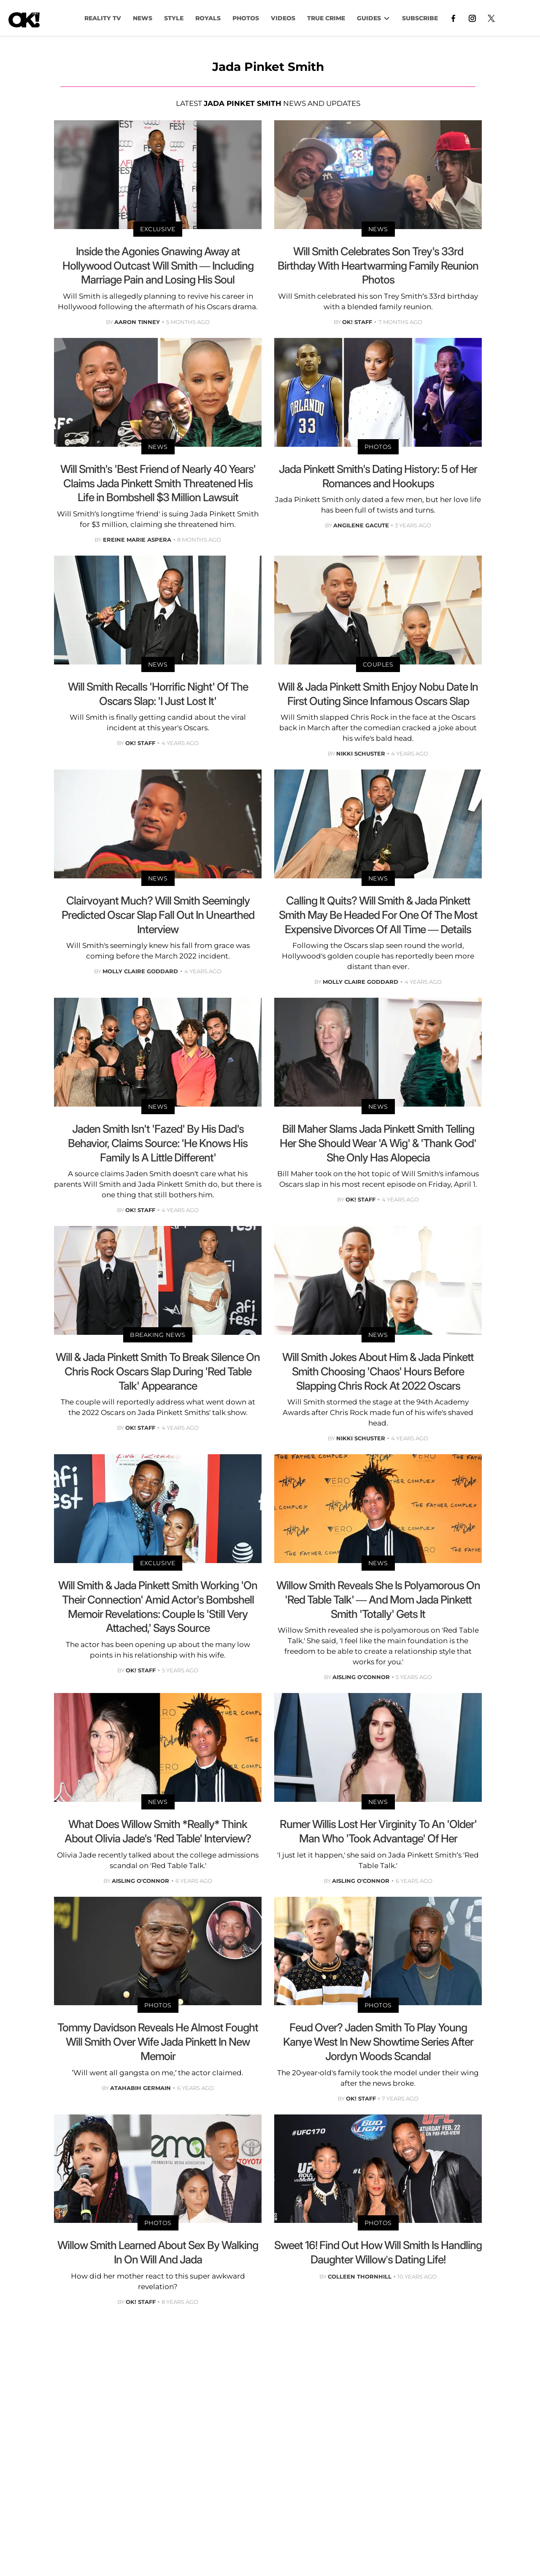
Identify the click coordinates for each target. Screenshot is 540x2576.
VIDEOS (283, 18)
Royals (208, 18)
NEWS (142, 18)
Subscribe (420, 18)
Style (174, 18)
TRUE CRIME (326, 18)
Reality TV (102, 18)
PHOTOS (245, 18)
